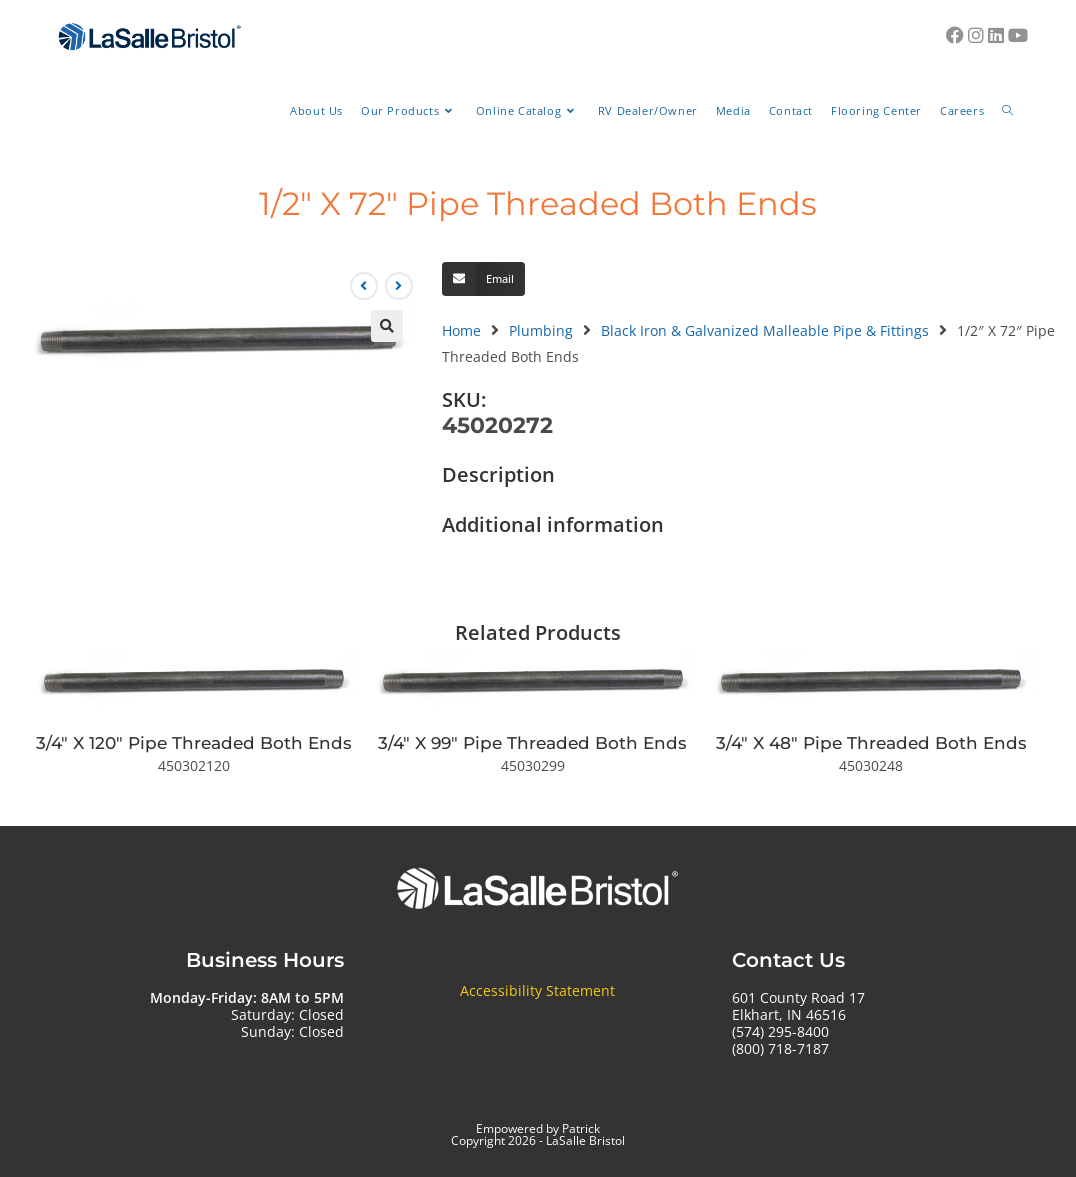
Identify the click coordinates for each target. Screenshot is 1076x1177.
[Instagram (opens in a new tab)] (976, 35)
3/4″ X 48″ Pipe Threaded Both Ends (871, 743)
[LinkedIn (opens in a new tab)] (996, 35)
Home (461, 330)
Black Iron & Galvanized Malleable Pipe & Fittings (765, 330)
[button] (387, 326)
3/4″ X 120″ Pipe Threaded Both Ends (194, 743)
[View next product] (399, 286)
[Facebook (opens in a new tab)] (955, 35)
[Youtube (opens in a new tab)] (1018, 35)
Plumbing (541, 330)
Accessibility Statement (537, 990)
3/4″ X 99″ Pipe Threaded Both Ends (532, 743)
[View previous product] (364, 286)
